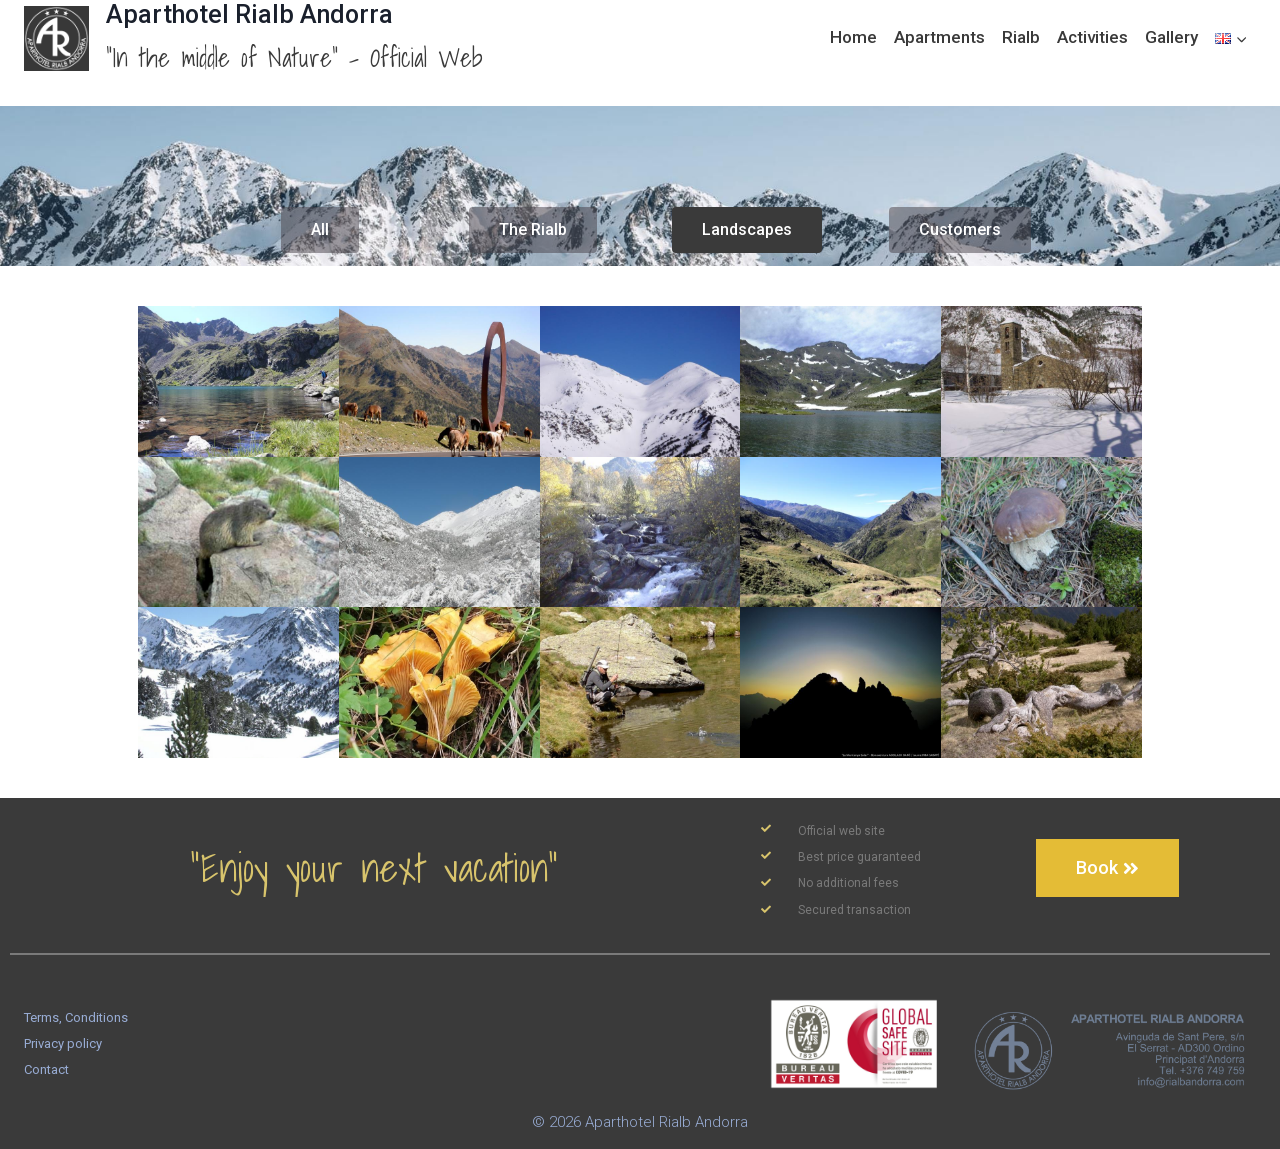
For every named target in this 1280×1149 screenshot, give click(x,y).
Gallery (1171, 37)
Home (853, 37)
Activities (1092, 37)
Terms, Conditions (76, 1017)
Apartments (939, 37)
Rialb (1021, 37)
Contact (46, 1069)
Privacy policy (63, 1043)
